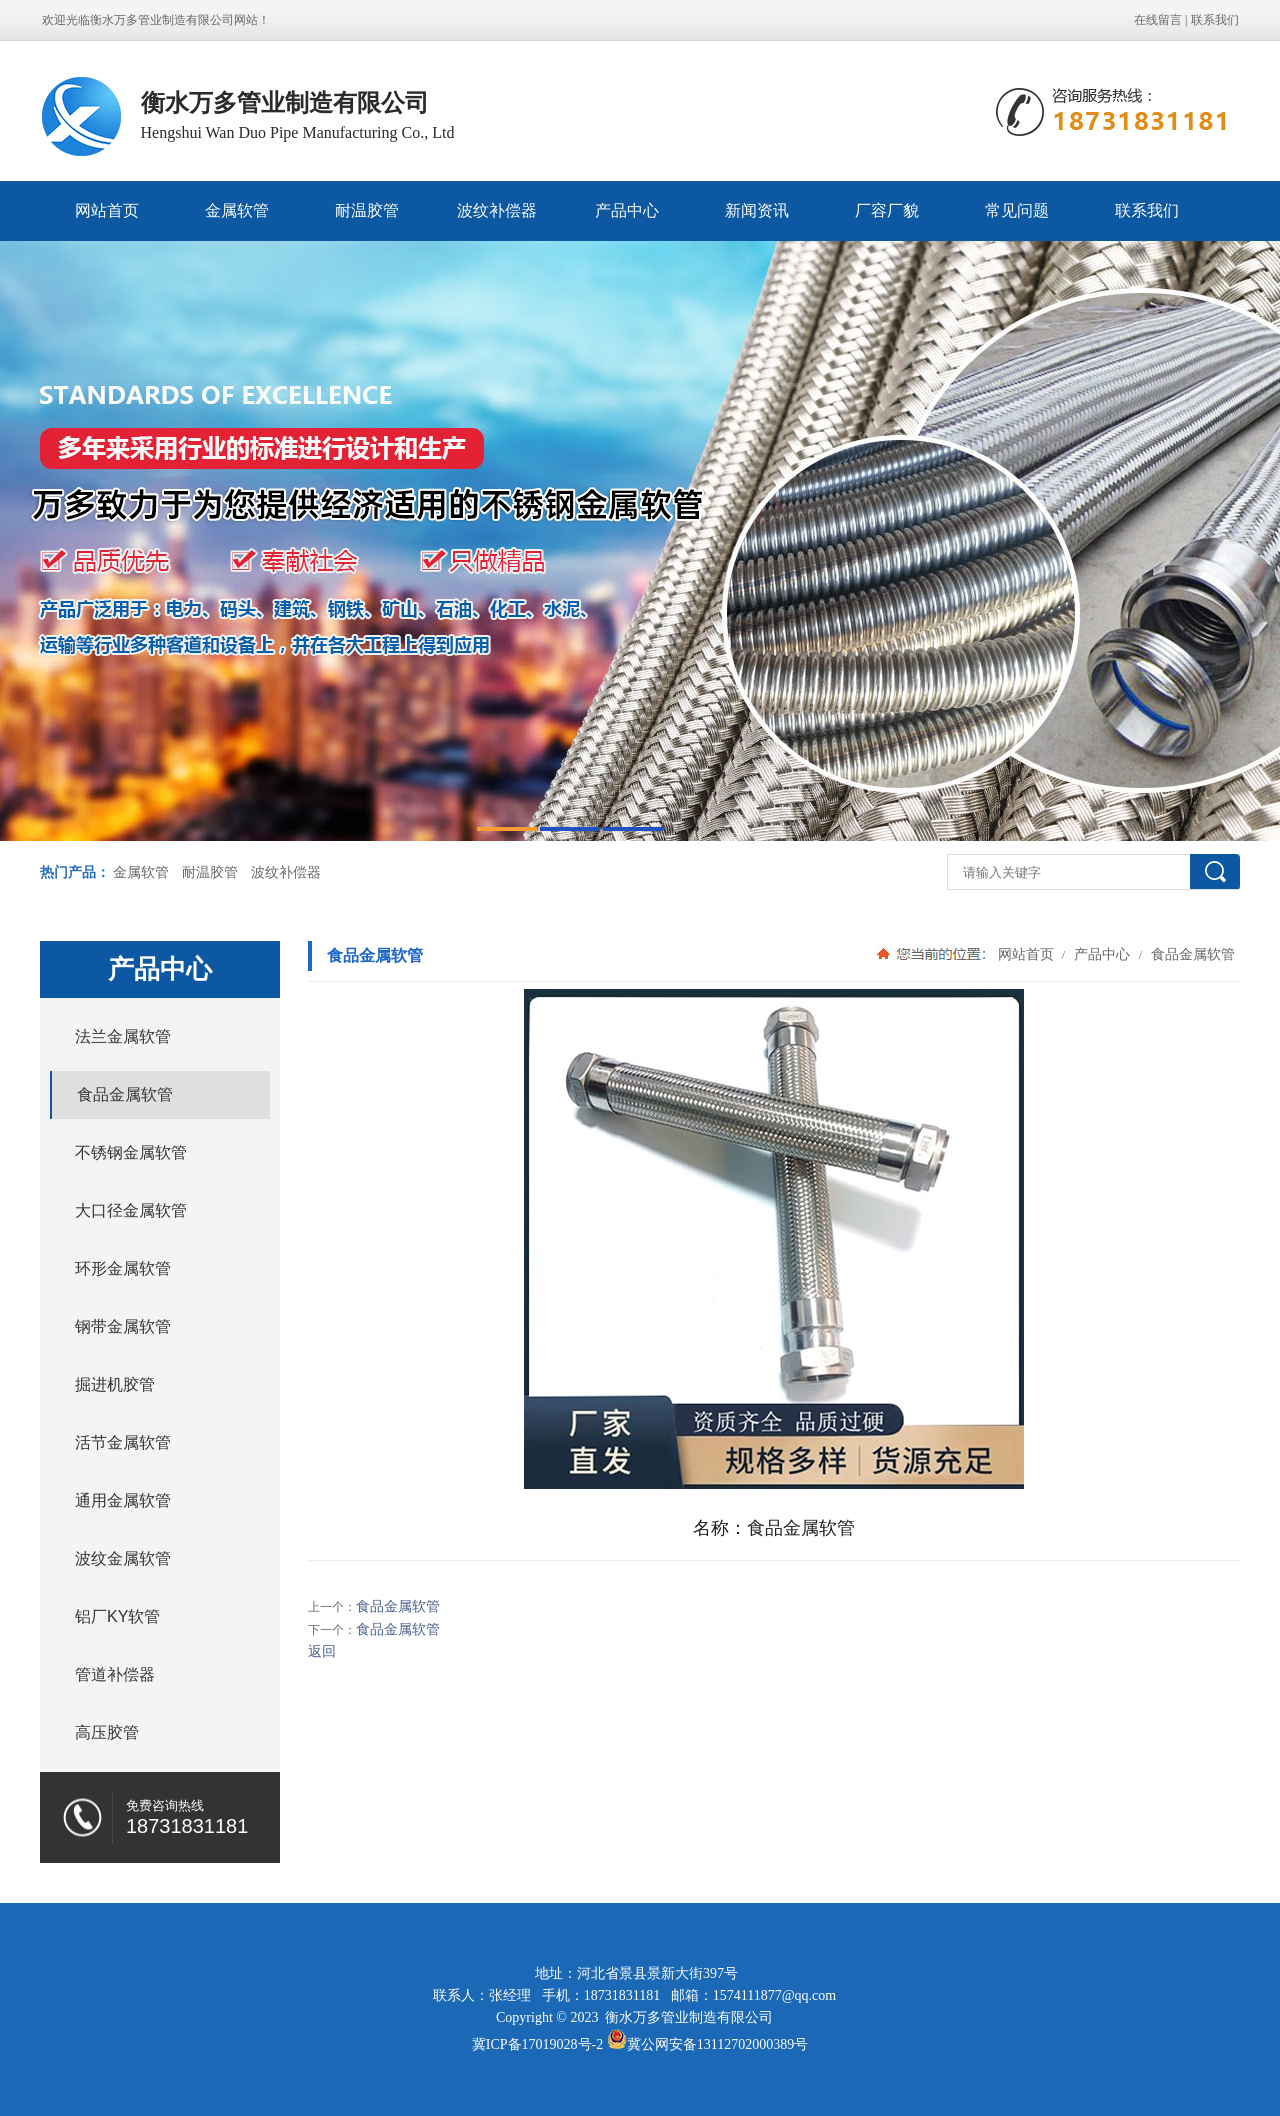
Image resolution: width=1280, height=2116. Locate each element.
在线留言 (1158, 20)
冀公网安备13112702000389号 (717, 2044)
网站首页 (107, 210)
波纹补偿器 (497, 210)
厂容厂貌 (887, 210)
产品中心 (627, 210)
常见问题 (1017, 210)
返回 (322, 1651)
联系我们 (1215, 20)
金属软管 (237, 210)
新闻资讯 (757, 210)
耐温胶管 (367, 210)
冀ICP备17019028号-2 (537, 2044)
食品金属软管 (1191, 954)
